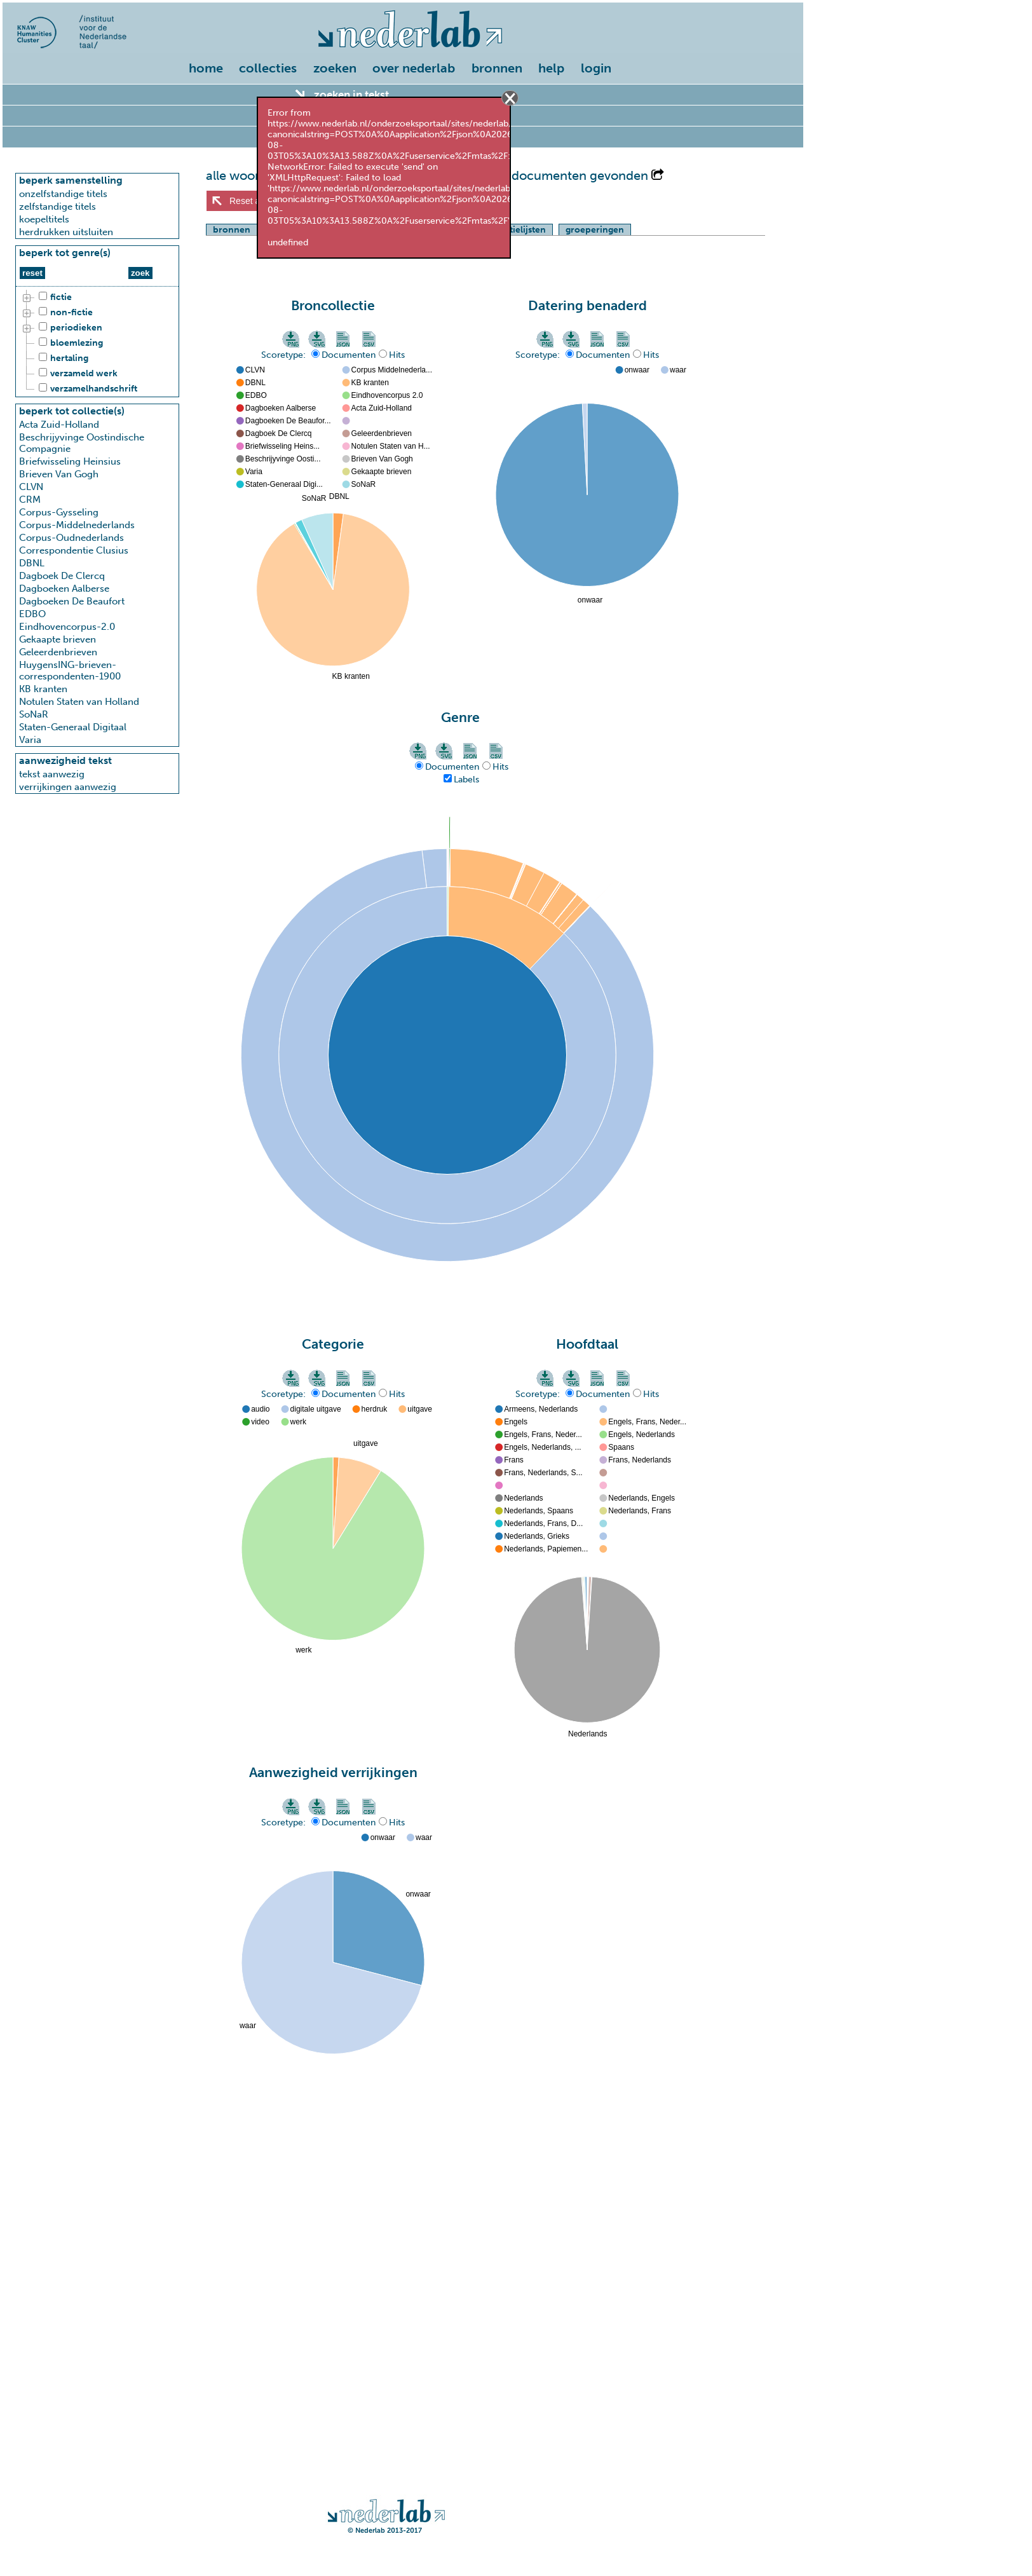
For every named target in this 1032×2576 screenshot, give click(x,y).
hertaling (61, 358)
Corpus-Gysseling (58, 512)
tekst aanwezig (52, 774)
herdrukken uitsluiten (66, 232)
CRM (30, 499)
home (206, 68)
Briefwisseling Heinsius (70, 461)
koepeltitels (44, 219)
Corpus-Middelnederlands (77, 525)
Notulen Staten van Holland (79, 701)
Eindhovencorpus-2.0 (67, 626)
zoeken (334, 68)
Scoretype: (284, 355)
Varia (30, 740)
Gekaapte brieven (57, 639)
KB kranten (43, 689)
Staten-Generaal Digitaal (72, 727)
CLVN (31, 487)
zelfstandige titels (57, 206)
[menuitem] (209, 69)
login (596, 68)
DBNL (31, 563)
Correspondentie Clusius (73, 550)
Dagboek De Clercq (62, 576)
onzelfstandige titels (63, 194)
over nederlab (413, 68)
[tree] (97, 343)
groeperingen (595, 229)
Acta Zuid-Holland (59, 424)
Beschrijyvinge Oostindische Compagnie (81, 443)
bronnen (497, 68)
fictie (53, 297)
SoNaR (33, 714)
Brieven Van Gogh (58, 474)
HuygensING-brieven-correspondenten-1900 (70, 670)
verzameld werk (76, 373)
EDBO (32, 614)
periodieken (68, 328)
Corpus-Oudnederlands (71, 537)
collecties (268, 68)
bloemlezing (69, 343)
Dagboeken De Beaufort (72, 601)
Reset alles (251, 201)
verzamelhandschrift (86, 389)
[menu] (403, 65)
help (551, 68)
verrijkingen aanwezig (67, 787)
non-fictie (64, 312)
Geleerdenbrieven (58, 652)
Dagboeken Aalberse (64, 588)
